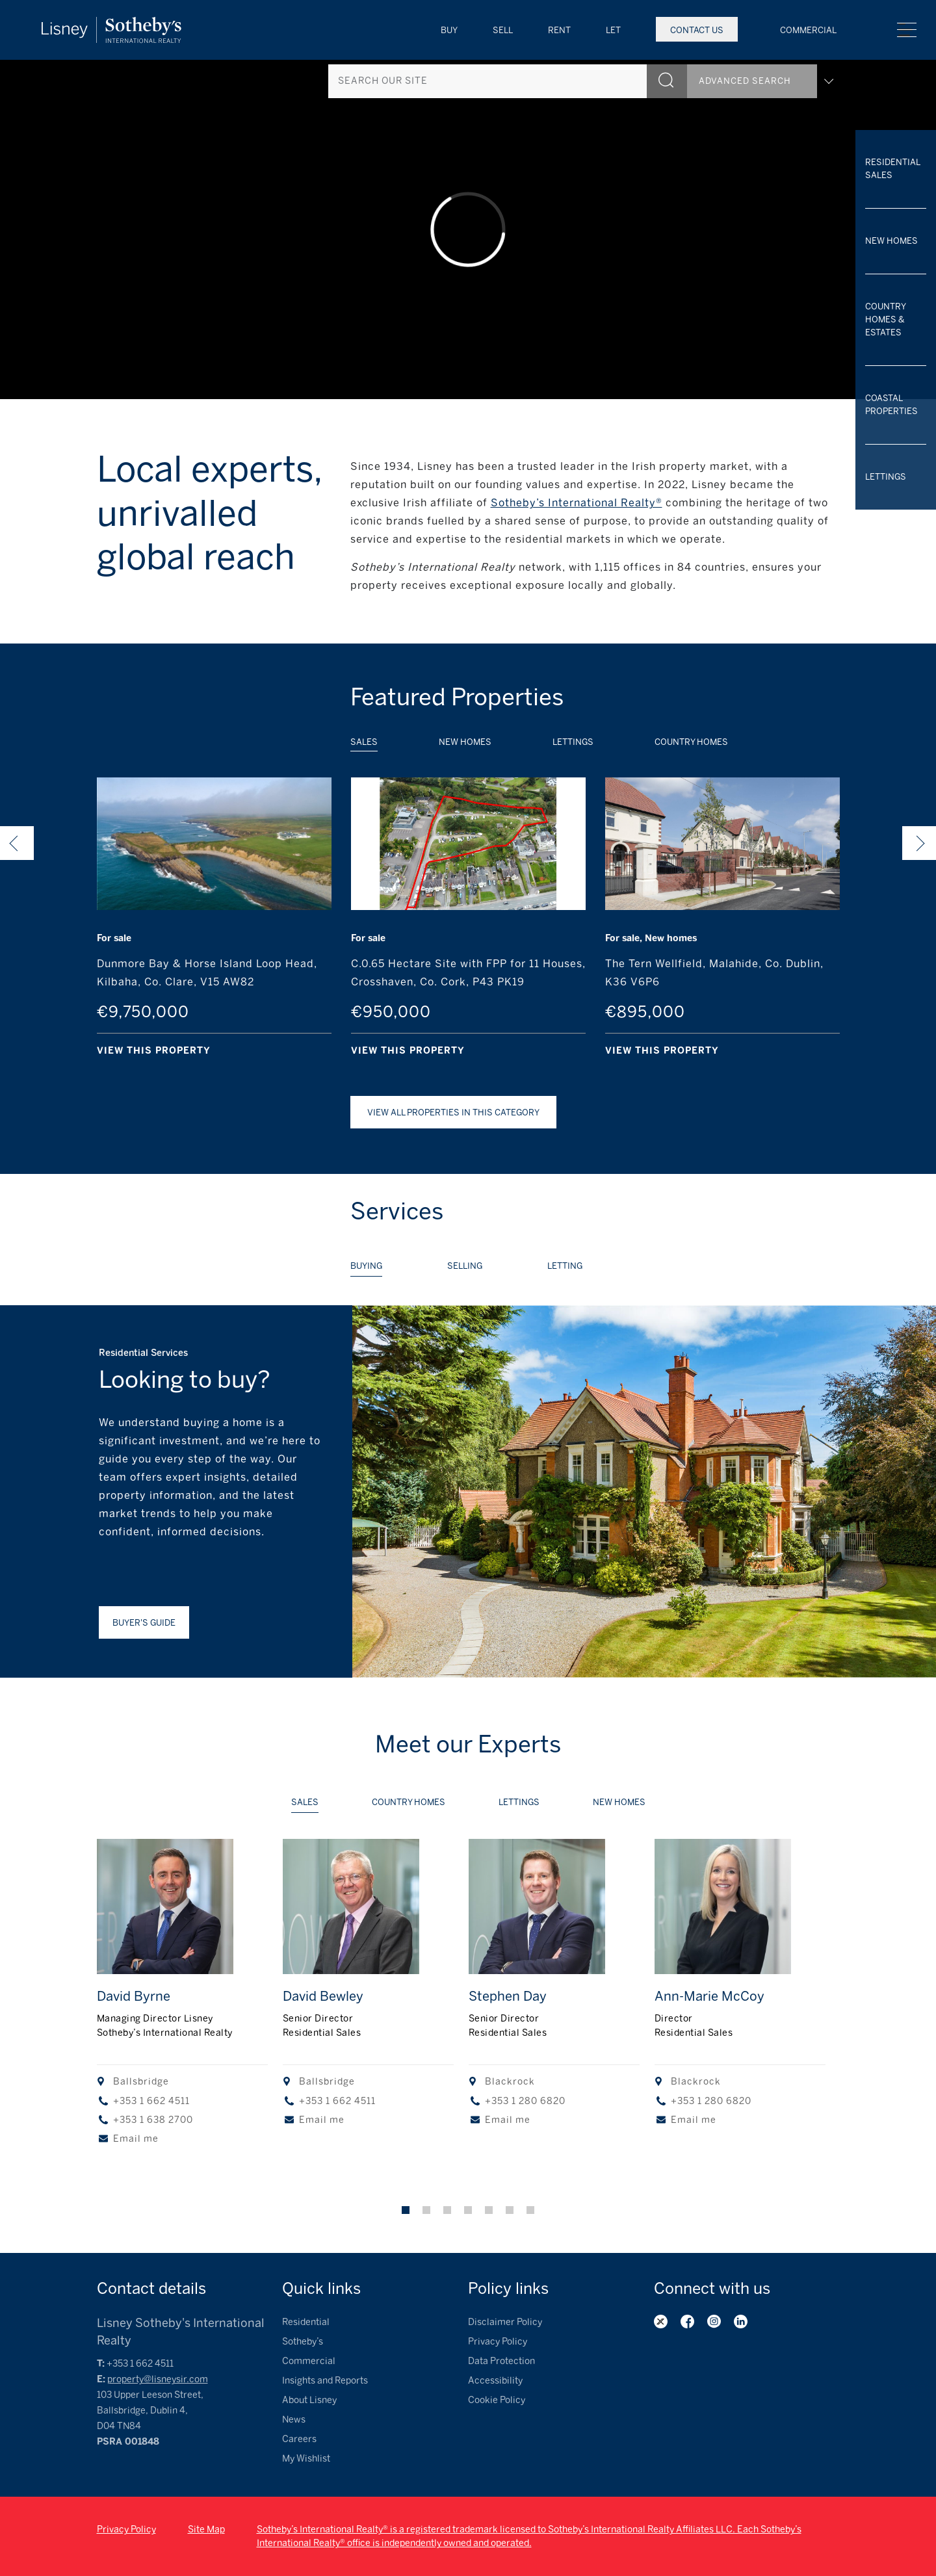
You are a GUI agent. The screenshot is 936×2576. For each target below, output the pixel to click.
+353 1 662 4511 (151, 2101)
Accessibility (495, 2380)
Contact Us (696, 30)
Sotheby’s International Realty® (576, 503)
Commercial (808, 30)
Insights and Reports (325, 2380)
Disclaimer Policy (505, 2322)
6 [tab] (510, 2210)
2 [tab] (426, 2210)
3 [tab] (447, 2210)
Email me (136, 2138)
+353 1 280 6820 (525, 2101)
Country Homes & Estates (885, 319)
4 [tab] (468, 2210)
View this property (154, 1050)
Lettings (885, 477)
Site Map (206, 2529)
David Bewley (323, 1996)
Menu (906, 30)
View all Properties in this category (453, 1112)
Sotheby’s (302, 2341)
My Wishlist (306, 2458)
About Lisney (309, 2400)
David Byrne (133, 1996)
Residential (306, 2322)
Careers (299, 2439)
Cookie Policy (496, 2400)
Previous (17, 843)
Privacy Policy (497, 2341)
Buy (449, 30)
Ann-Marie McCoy (709, 1996)
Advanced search (766, 76)
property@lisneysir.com (157, 2379)
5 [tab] (489, 2210)
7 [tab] (530, 2210)
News (294, 2419)
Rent (559, 30)
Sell (503, 30)
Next (919, 843)
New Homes (891, 241)
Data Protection (501, 2361)
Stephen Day (508, 1996)
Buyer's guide (144, 1623)
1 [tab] (406, 2210)
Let (613, 30)
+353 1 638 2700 (153, 2120)
